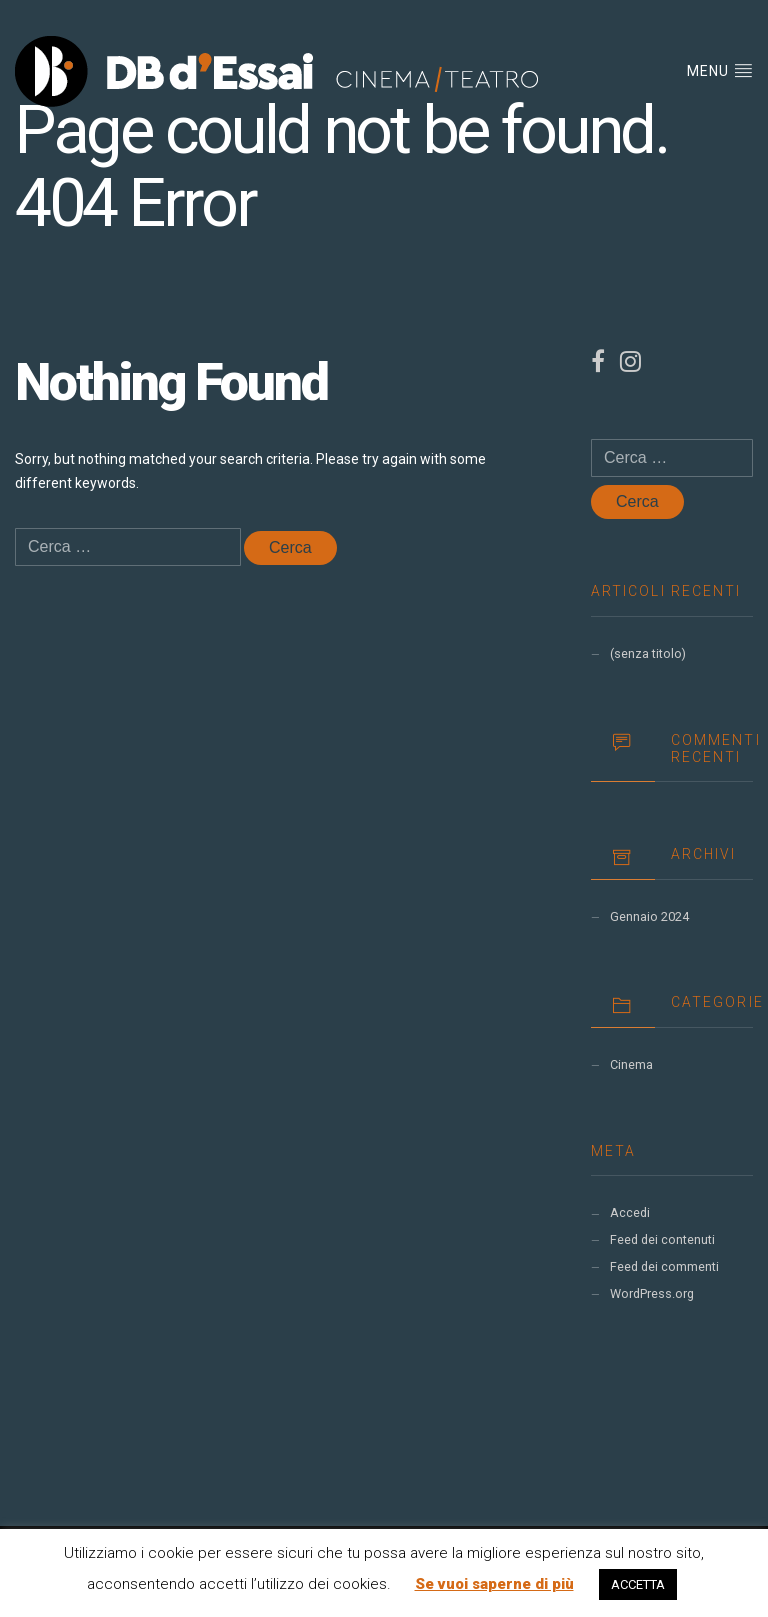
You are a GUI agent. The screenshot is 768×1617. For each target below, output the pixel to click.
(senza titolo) (648, 653)
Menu (720, 70)
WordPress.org (652, 1293)
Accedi (630, 1212)
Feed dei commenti (664, 1266)
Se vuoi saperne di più (494, 1584)
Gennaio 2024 (649, 916)
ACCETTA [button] (638, 1584)
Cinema (631, 1064)
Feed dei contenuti (662, 1239)
